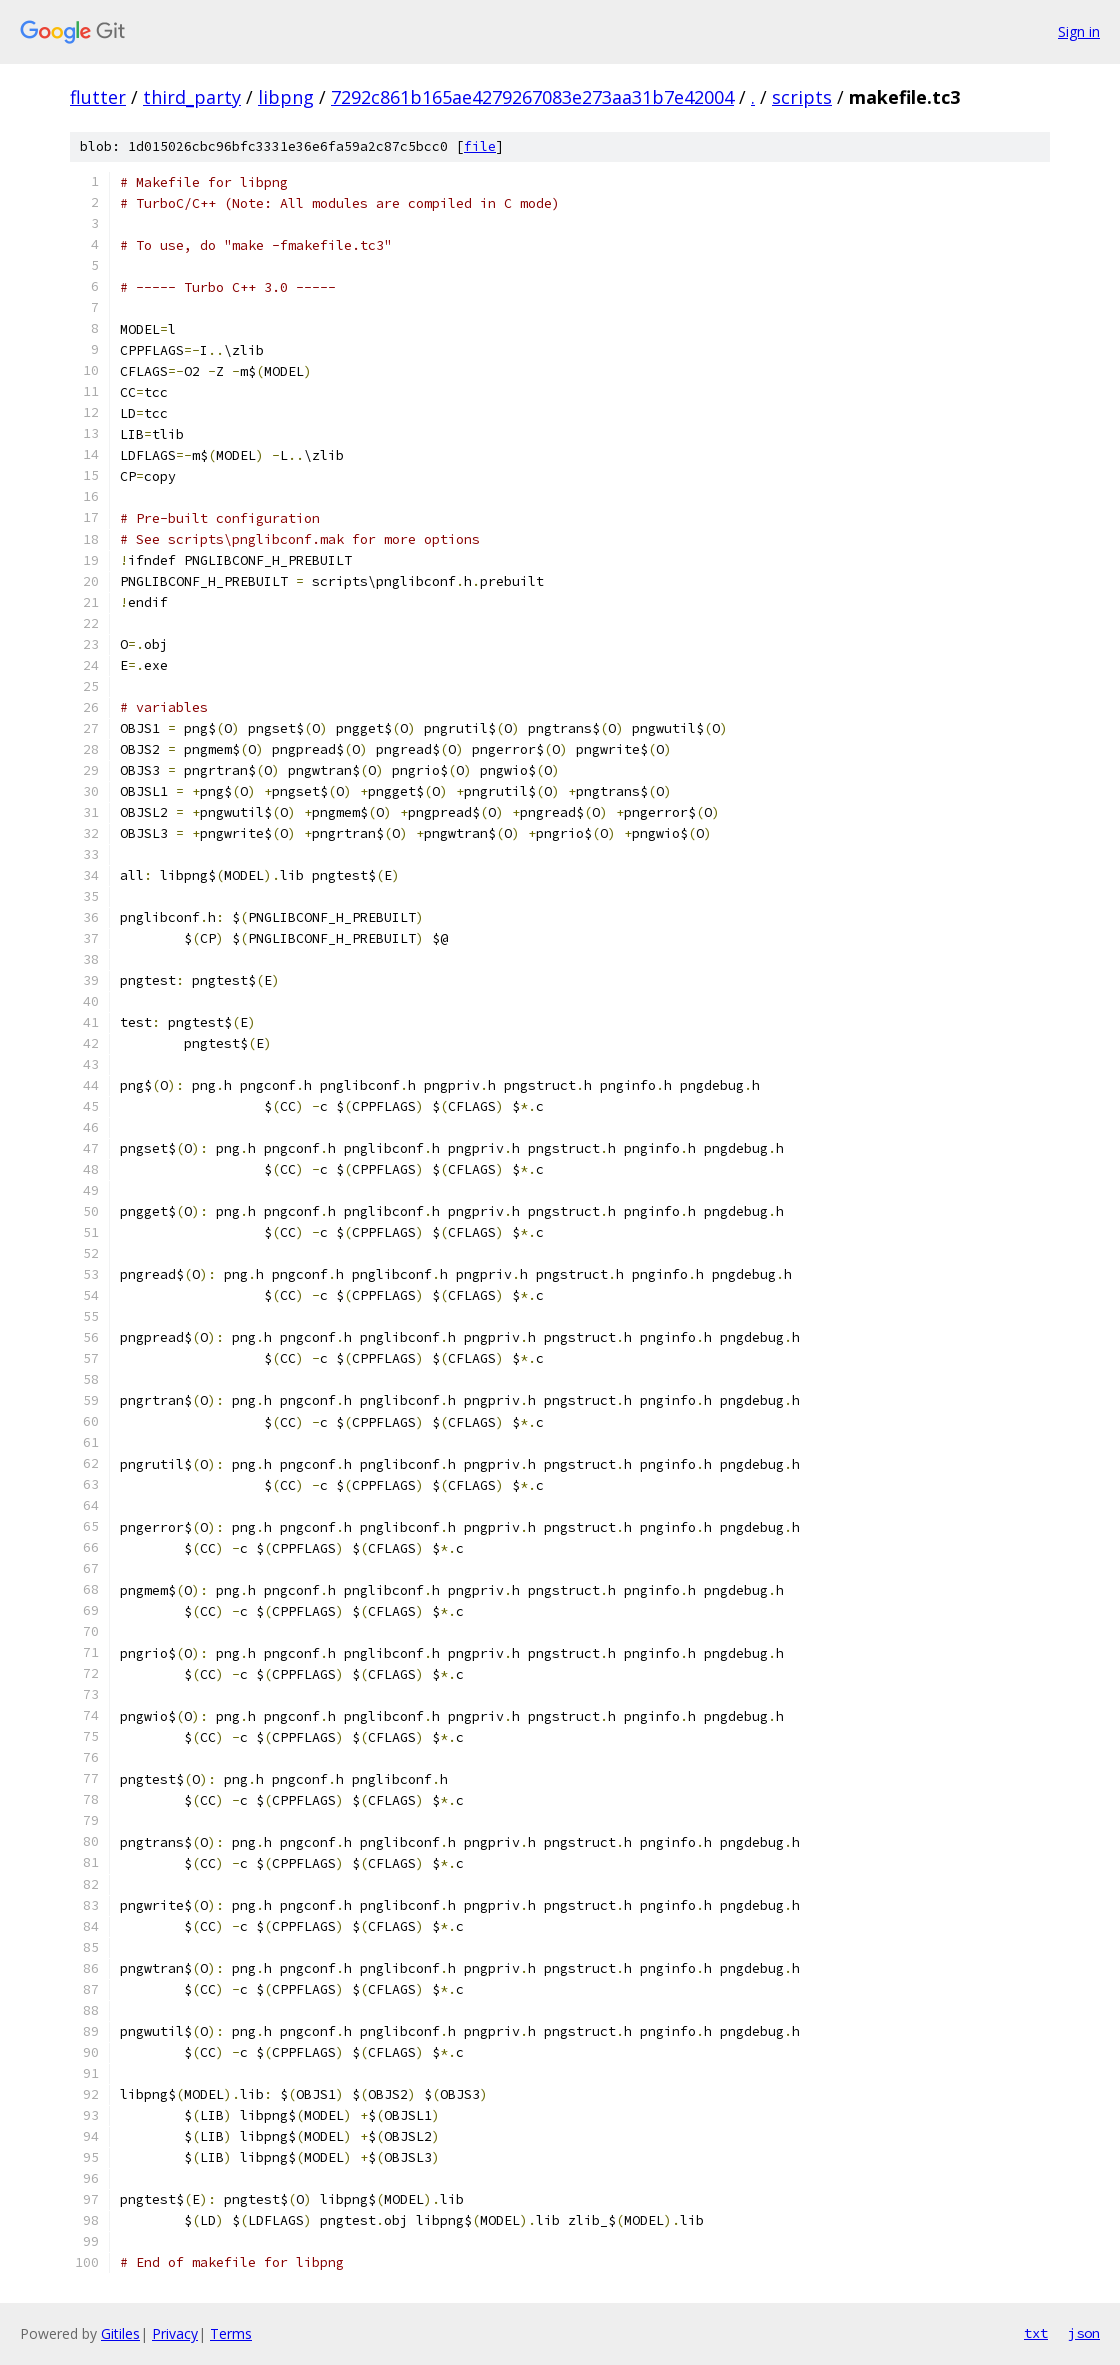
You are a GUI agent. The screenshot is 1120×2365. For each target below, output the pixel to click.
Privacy (175, 2333)
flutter (98, 97)
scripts (802, 97)
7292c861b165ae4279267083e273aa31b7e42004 (532, 97)
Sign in (1079, 31)
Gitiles (120, 2333)
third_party (192, 97)
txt (1036, 2333)
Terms (231, 2333)
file (480, 146)
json (1084, 2333)
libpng (286, 97)
